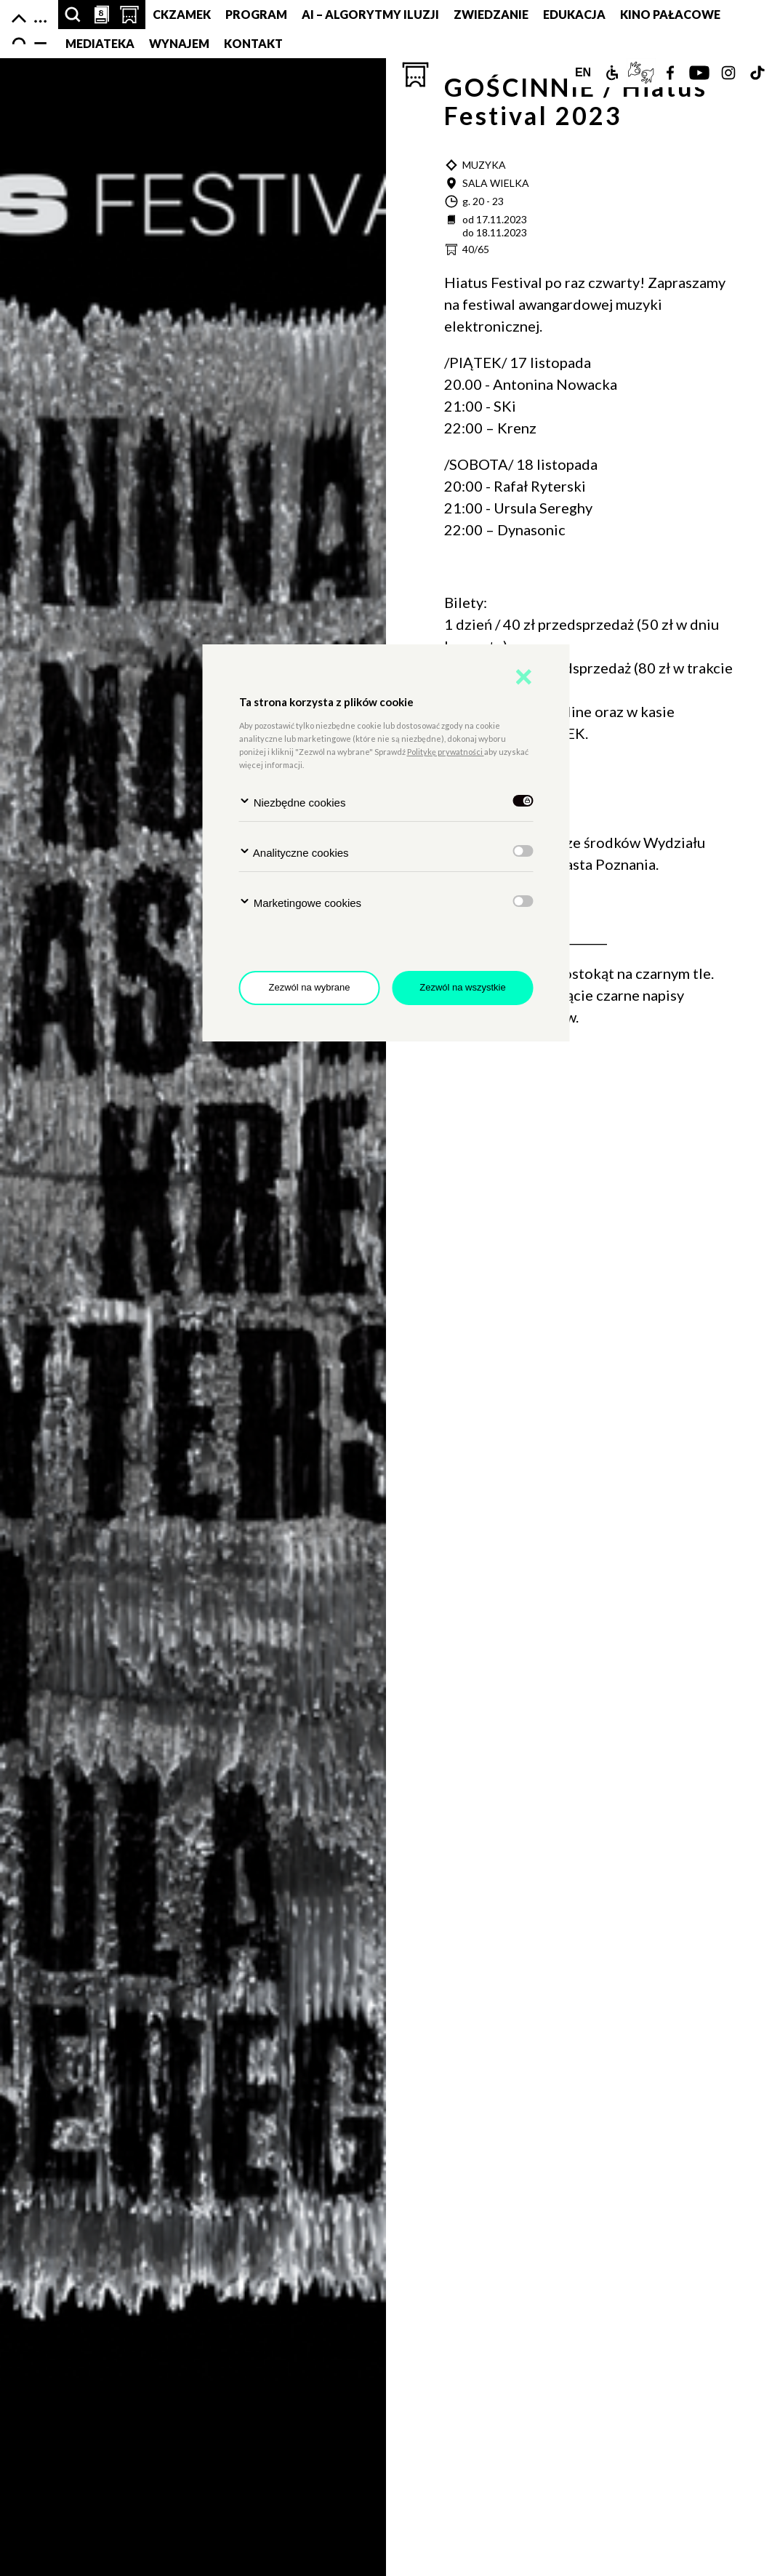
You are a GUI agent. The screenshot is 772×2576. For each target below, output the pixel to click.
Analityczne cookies (294, 852)
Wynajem (179, 43)
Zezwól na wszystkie (462, 987)
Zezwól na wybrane (309, 987)
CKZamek (182, 14)
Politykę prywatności (445, 751)
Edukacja (574, 14)
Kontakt (253, 43)
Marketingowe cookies (300, 902)
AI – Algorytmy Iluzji (370, 14)
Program (256, 14)
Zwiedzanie (491, 14)
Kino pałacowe (670, 14)
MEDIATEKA (99, 43)
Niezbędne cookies (292, 802)
